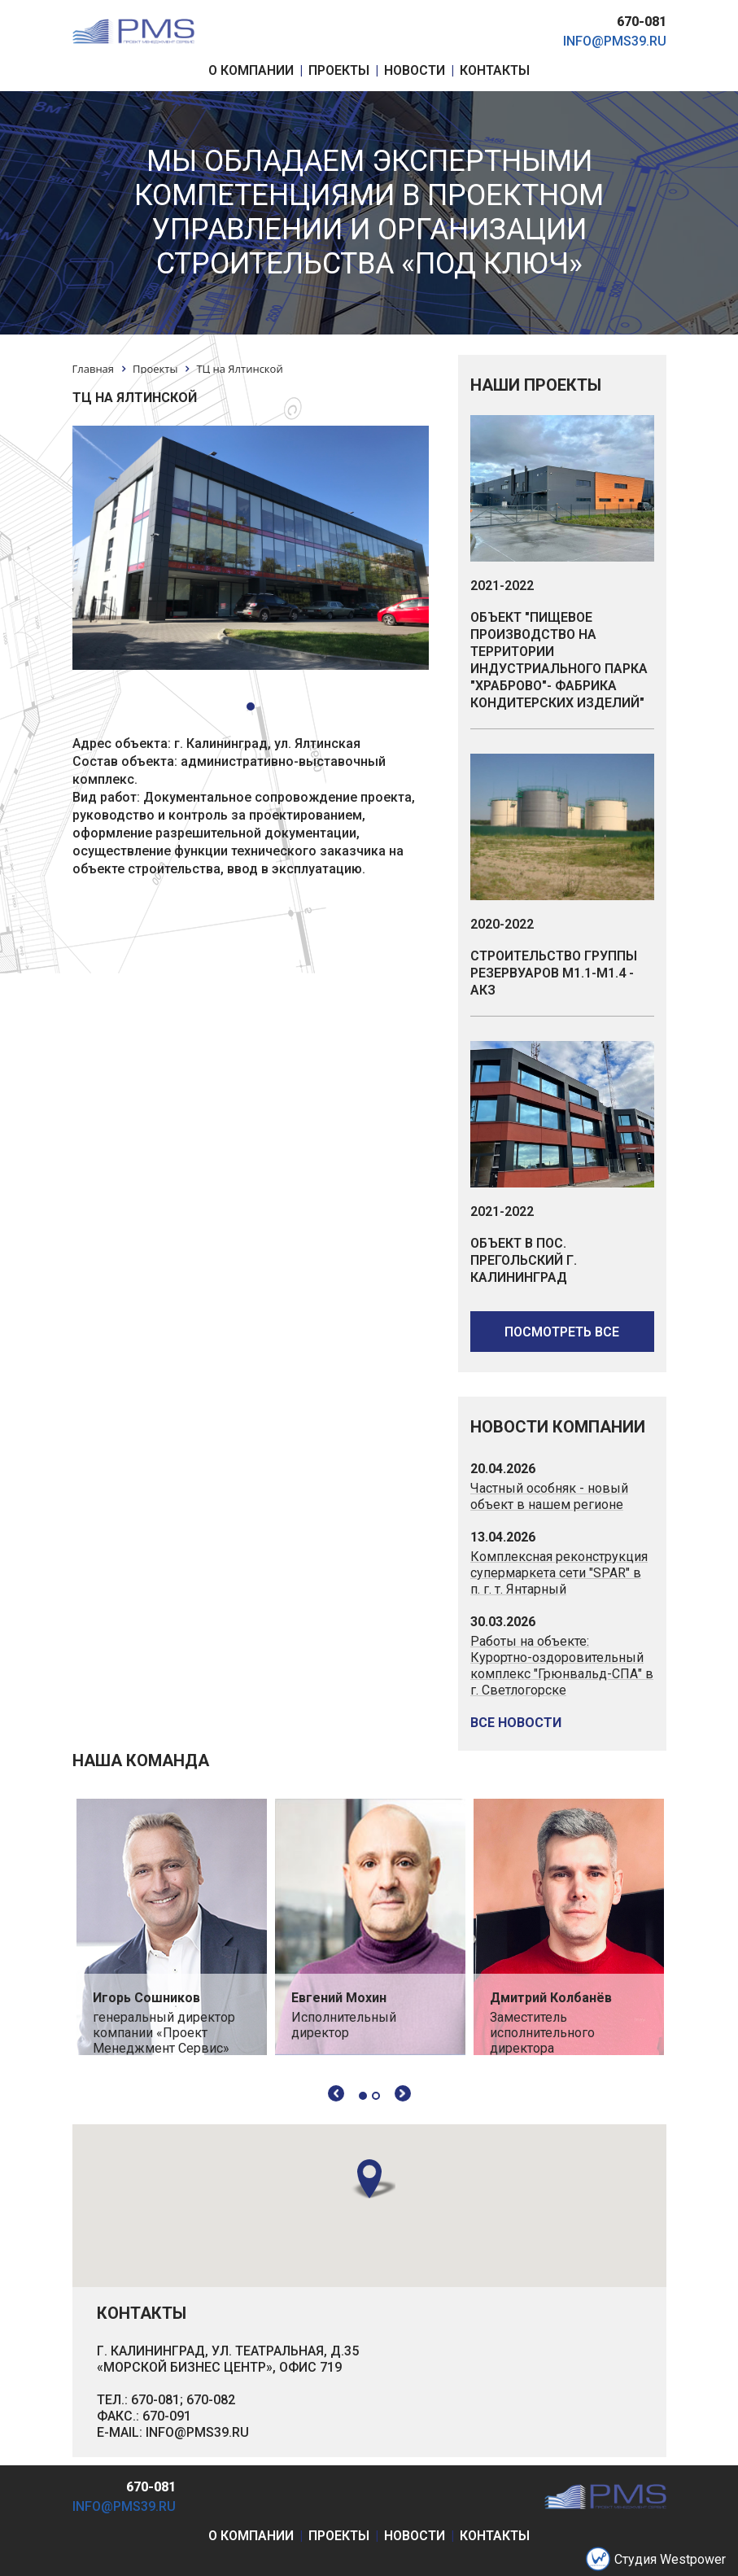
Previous (336, 2093)
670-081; (157, 2400)
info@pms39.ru (614, 41)
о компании (251, 2535)
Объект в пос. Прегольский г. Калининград (523, 1260)
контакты (495, 2535)
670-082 (210, 2400)
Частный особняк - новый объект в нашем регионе (549, 1496)
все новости (515, 1722)
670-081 (641, 21)
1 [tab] (363, 2096)
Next (403, 2093)
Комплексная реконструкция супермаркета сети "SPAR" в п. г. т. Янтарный (559, 1573)
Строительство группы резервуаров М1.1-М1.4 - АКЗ (553, 973)
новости (414, 2535)
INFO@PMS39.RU (197, 2432)
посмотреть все (561, 1332)
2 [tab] (376, 2096)
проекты (338, 2535)
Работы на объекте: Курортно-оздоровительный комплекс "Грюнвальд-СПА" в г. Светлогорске (561, 1666)
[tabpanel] (171, 1927)
